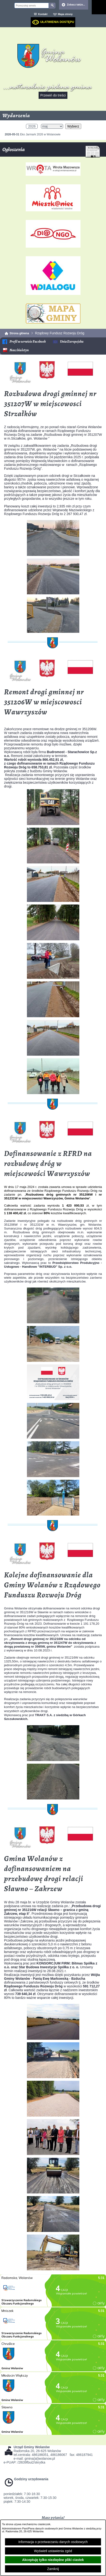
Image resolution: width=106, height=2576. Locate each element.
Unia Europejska (71, 341)
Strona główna (19, 333)
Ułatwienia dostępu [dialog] (57, 22)
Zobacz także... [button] (76, 4)
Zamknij (53, 2569)
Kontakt (42, 14)
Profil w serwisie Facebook (28, 341)
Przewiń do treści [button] (53, 95)
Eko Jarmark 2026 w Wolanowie (33, 134)
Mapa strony (65, 14)
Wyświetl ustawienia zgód (53, 2551)
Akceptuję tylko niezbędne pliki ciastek (53, 2560)
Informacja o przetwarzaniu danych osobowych (53, 2542)
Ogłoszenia (51, 151)
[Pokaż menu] (99, 7)
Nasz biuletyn (19, 350)
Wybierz (73, 126)
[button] (53, 386)
